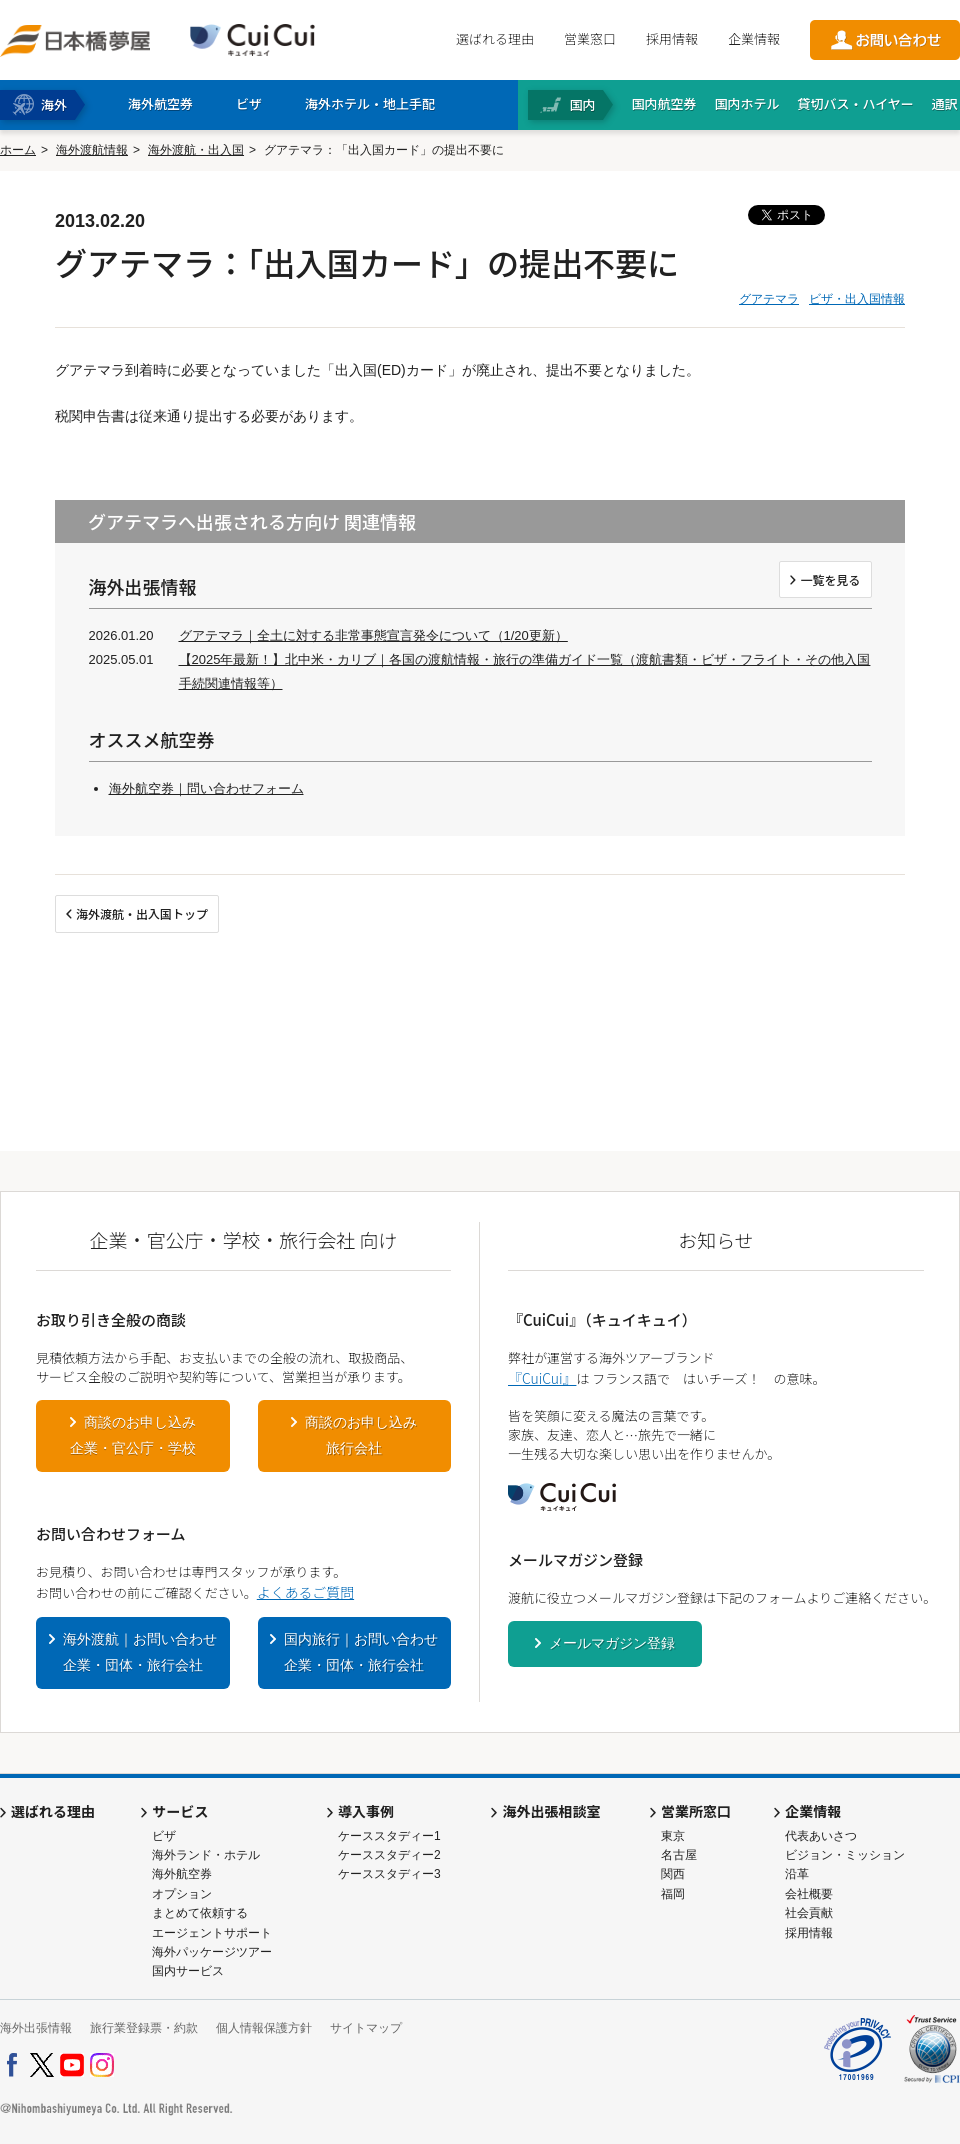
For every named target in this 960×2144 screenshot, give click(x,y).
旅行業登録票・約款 (144, 2028)
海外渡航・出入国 (196, 150)
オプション (182, 1894)
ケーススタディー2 (389, 1855)
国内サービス (188, 1971)
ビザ (164, 1836)
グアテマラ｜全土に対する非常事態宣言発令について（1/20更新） (373, 635)
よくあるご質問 (305, 1592)
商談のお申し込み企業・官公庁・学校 (133, 1435)
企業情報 (754, 38)
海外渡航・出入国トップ (142, 913)
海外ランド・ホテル (206, 1855)
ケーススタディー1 (389, 1836)
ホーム (18, 150)
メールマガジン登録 (612, 1643)
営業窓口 (590, 38)
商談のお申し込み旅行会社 (361, 1435)
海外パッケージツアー (212, 1952)
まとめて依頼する (200, 1913)
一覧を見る (830, 579)
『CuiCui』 (542, 1378)
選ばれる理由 (495, 38)
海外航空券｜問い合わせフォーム (206, 788)
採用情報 (672, 38)
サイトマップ (366, 2028)
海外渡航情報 (92, 150)
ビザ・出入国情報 (857, 299)
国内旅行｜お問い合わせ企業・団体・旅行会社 (361, 1652)
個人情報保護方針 (264, 2028)
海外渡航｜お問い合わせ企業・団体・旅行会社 (140, 1652)
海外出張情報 (36, 2028)
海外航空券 (182, 1874)
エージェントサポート (212, 1933)
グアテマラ (769, 299)
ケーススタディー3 (389, 1874)
